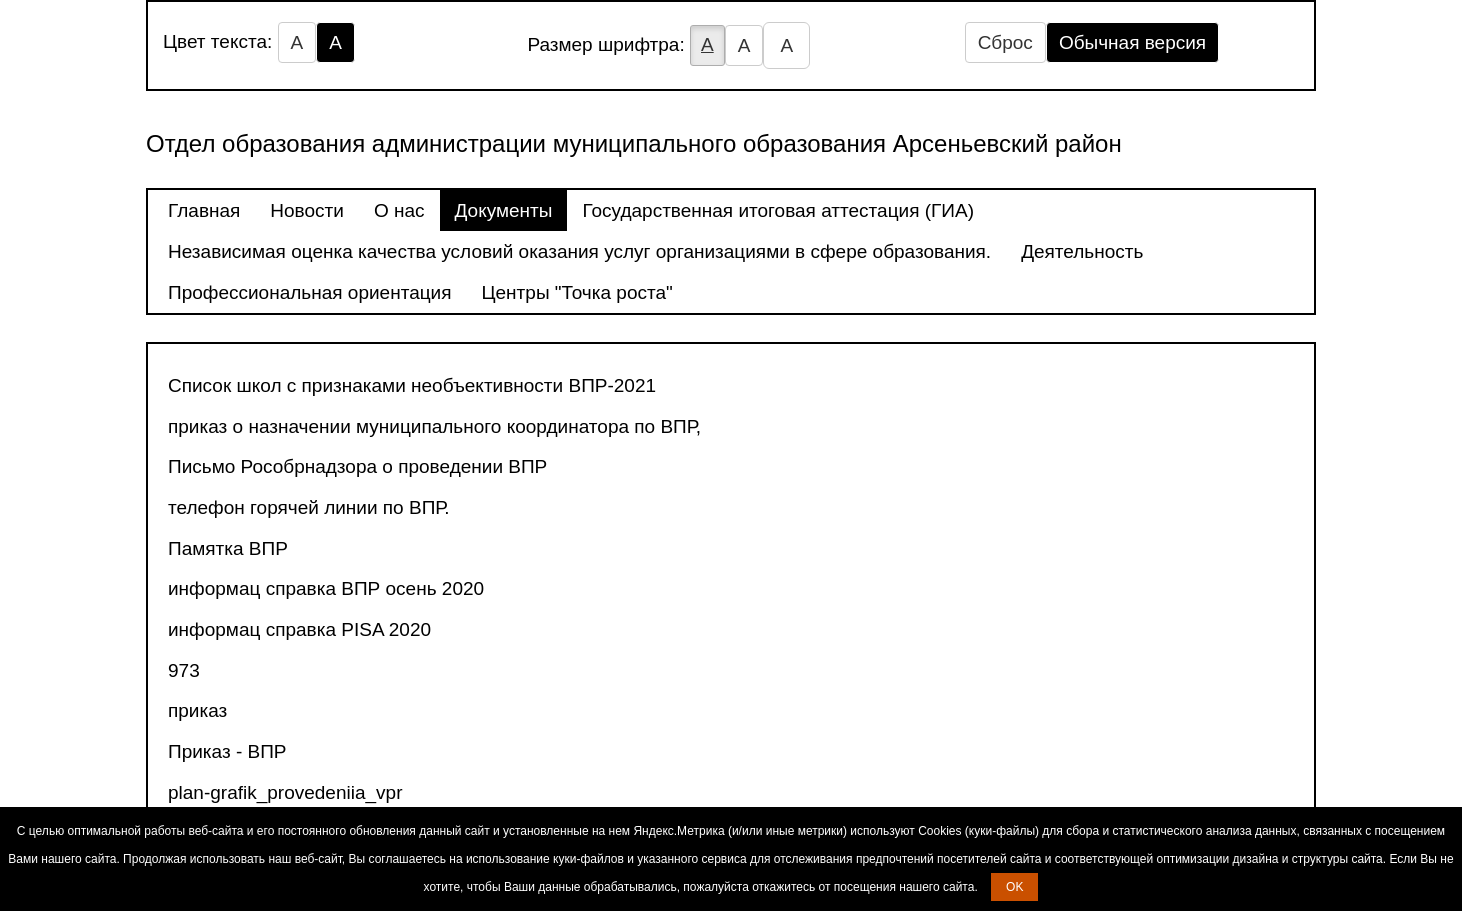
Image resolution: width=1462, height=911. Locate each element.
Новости (307, 210)
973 (184, 670)
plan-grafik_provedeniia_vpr (285, 792)
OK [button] (1014, 887)
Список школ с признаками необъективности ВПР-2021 (412, 385)
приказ (197, 710)
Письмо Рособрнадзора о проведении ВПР (357, 466)
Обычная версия (1132, 42)
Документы (504, 210)
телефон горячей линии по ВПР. (309, 507)
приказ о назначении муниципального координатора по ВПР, (434, 426)
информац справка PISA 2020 (299, 629)
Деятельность (1082, 251)
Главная (204, 210)
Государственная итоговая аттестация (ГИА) (778, 210)
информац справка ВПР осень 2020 (326, 588)
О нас (399, 210)
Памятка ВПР (228, 548)
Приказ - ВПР (227, 751)
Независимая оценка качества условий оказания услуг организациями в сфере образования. (579, 251)
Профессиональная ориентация (310, 292)
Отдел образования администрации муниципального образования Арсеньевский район (634, 143)
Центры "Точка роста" (577, 292)
